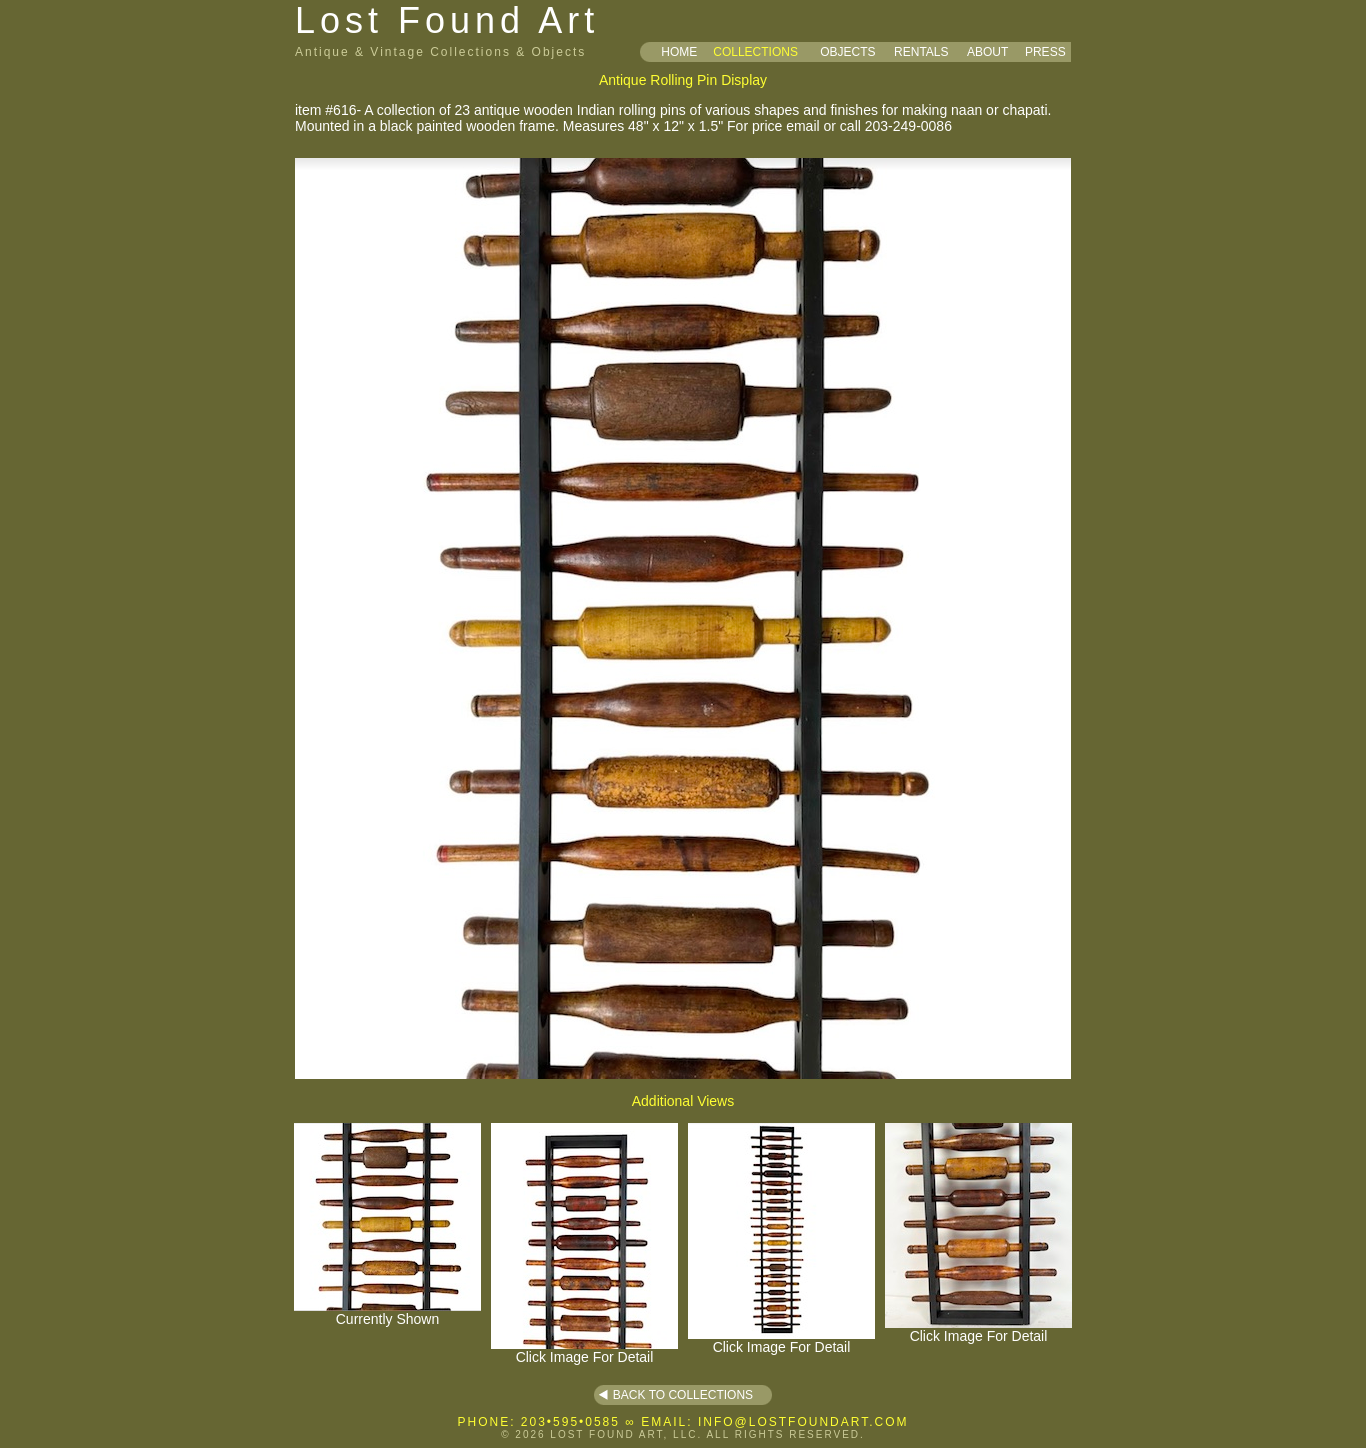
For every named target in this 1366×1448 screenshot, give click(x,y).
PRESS (1045, 52)
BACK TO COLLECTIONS (683, 1395)
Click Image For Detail (584, 1350)
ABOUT (987, 52)
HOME (679, 52)
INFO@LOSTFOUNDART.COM (803, 1422)
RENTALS (921, 52)
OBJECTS (847, 52)
